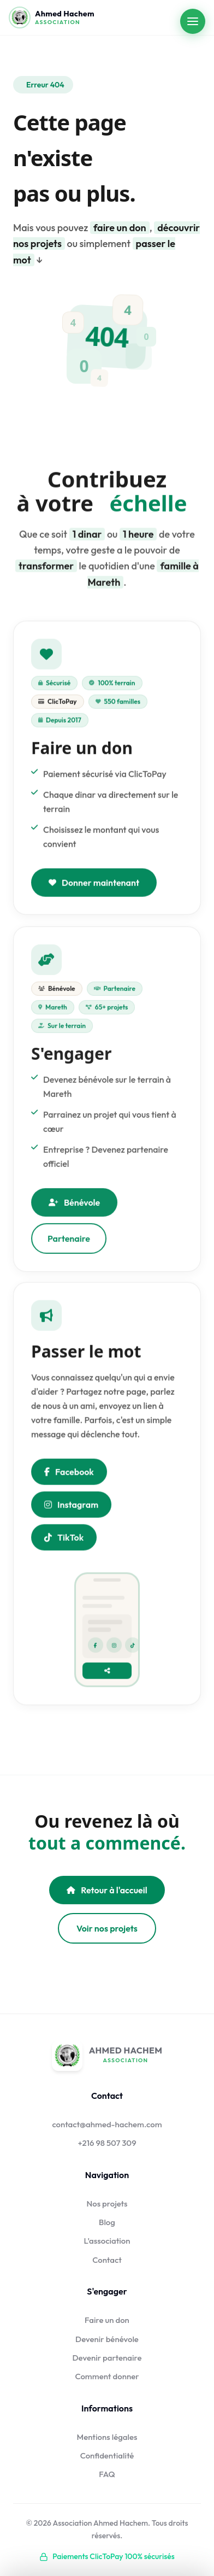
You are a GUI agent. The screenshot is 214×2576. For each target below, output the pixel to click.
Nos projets (106, 2203)
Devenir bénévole (107, 2339)
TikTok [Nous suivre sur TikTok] (64, 1538)
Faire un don (107, 2320)
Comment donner (107, 2376)
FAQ (107, 2474)
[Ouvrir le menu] (192, 21)
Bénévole (74, 1205)
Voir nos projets (107, 1928)
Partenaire (68, 1241)
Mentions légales (107, 2437)
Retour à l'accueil (107, 1890)
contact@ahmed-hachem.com (107, 2124)
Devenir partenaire (107, 2357)
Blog (107, 2222)
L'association (107, 2240)
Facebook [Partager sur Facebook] (69, 1473)
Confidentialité (107, 2455)
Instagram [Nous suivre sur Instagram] (71, 1505)
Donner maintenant (94, 883)
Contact (107, 2260)
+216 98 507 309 (107, 2143)
